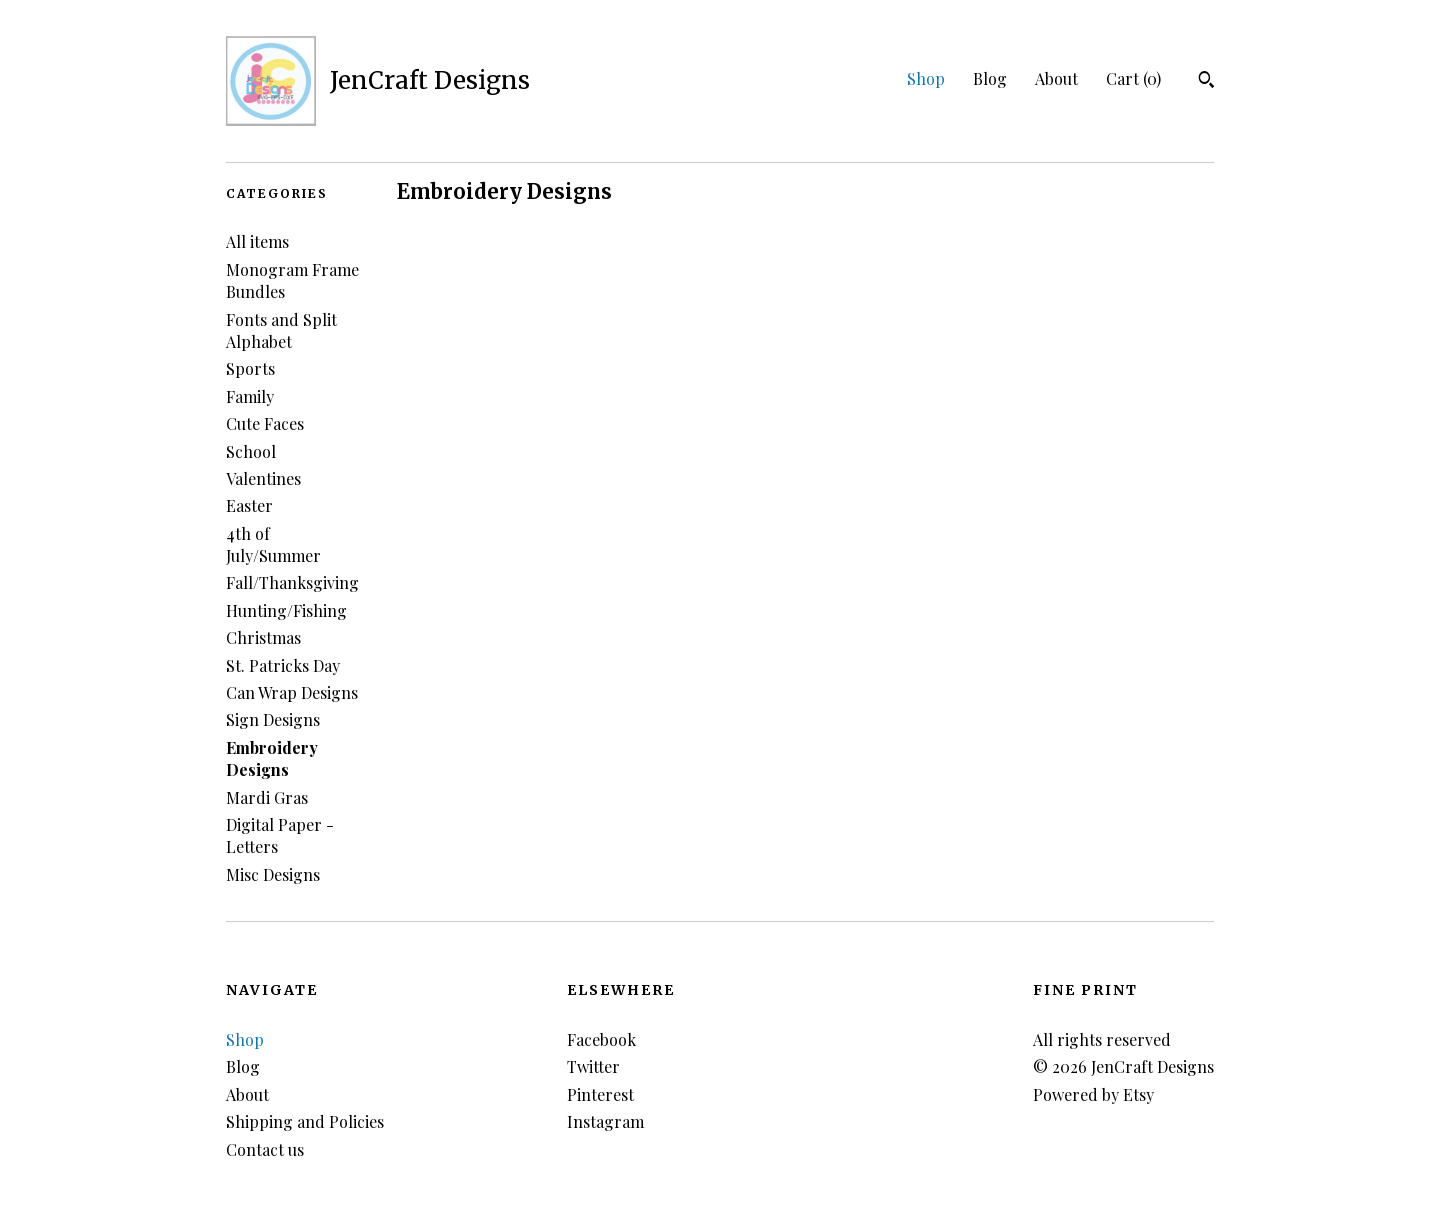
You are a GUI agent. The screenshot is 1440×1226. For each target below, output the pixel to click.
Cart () (1133, 78)
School (251, 451)
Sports (250, 368)
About (1056, 78)
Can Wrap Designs (292, 692)
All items (257, 241)
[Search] (1206, 82)
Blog (990, 78)
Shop (926, 78)
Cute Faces (265, 423)
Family (250, 396)
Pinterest (600, 1094)
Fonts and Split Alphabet (281, 330)
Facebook (601, 1039)
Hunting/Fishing (286, 610)
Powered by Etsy (1093, 1094)
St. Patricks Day (283, 665)
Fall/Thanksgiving (292, 582)
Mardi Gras (267, 797)
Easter (249, 505)
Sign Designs (273, 719)
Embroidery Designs (272, 758)
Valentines (263, 478)
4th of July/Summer (273, 544)
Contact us (265, 1149)
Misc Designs (273, 874)
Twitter (593, 1066)
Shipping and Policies (305, 1121)
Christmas (263, 637)
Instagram (605, 1121)
